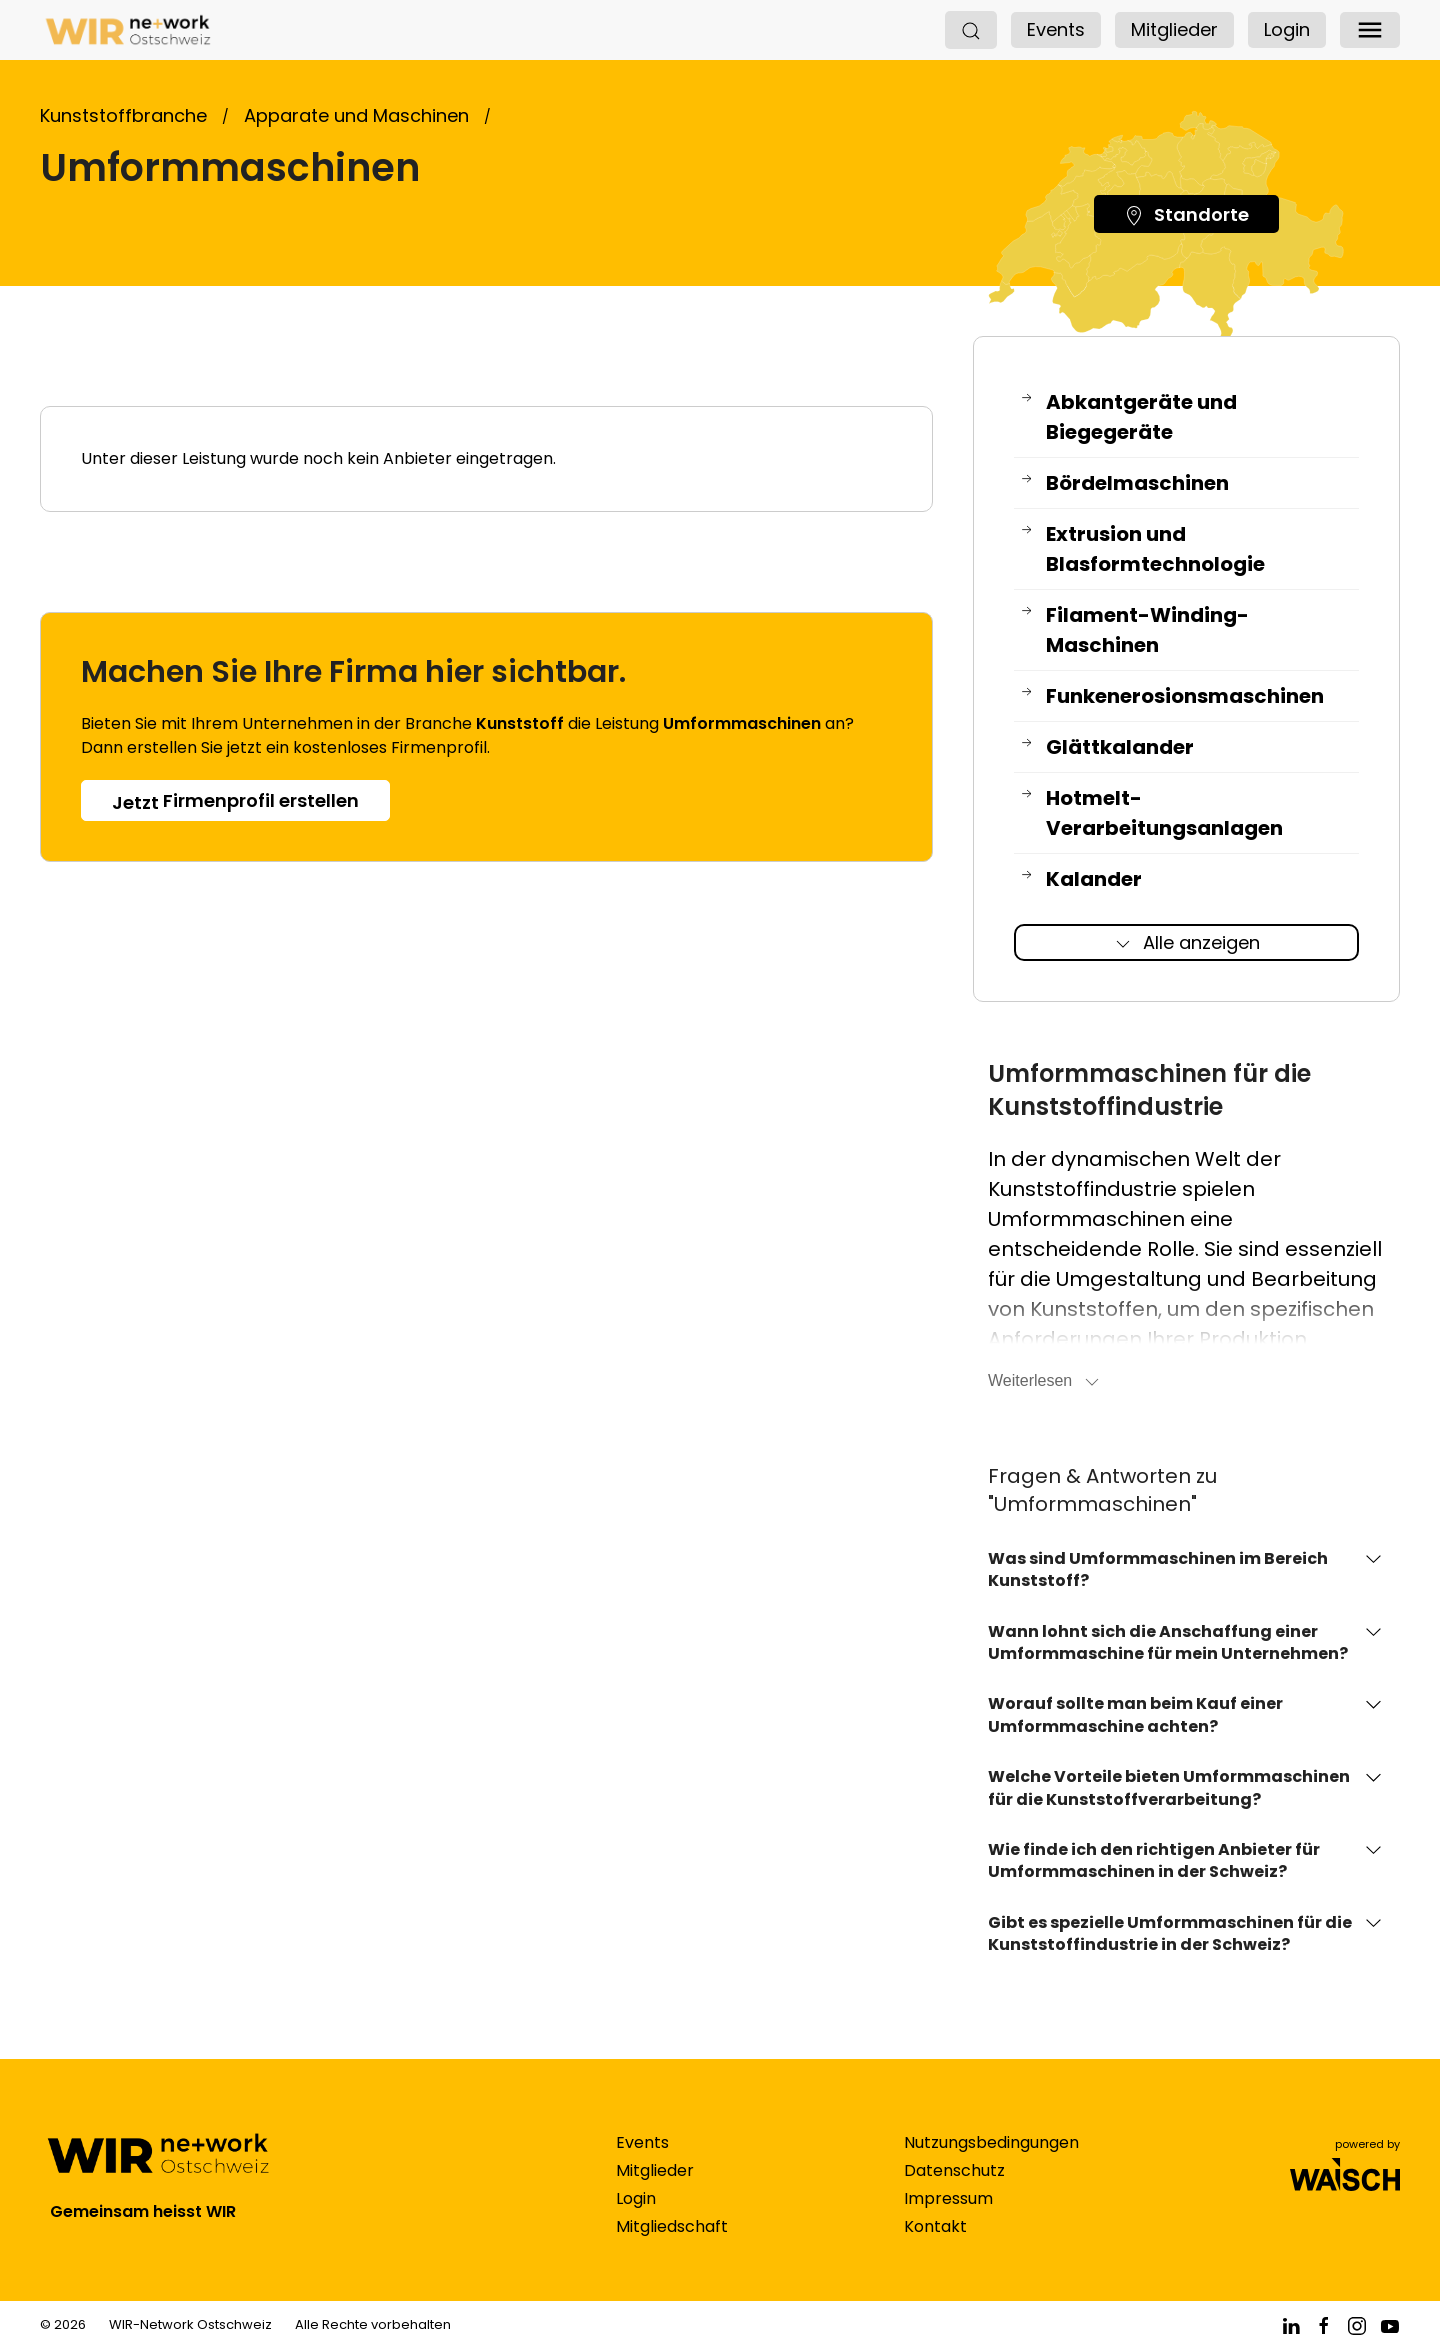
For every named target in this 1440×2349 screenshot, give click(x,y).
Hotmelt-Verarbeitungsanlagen (1151, 813)
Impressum (948, 2218)
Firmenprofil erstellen (235, 801)
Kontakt (935, 2246)
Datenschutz (954, 2190)
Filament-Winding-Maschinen (1134, 630)
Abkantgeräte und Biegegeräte (1128, 417)
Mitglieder (1174, 29)
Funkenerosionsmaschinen (1171, 696)
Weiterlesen (1045, 1382)
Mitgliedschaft (672, 2246)
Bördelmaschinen (1124, 483)
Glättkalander (1106, 747)
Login (1287, 29)
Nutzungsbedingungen (991, 2162)
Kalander (1080, 879)
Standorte (1186, 214)
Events (1056, 29)
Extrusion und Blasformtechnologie (1142, 549)
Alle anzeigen (1186, 942)
